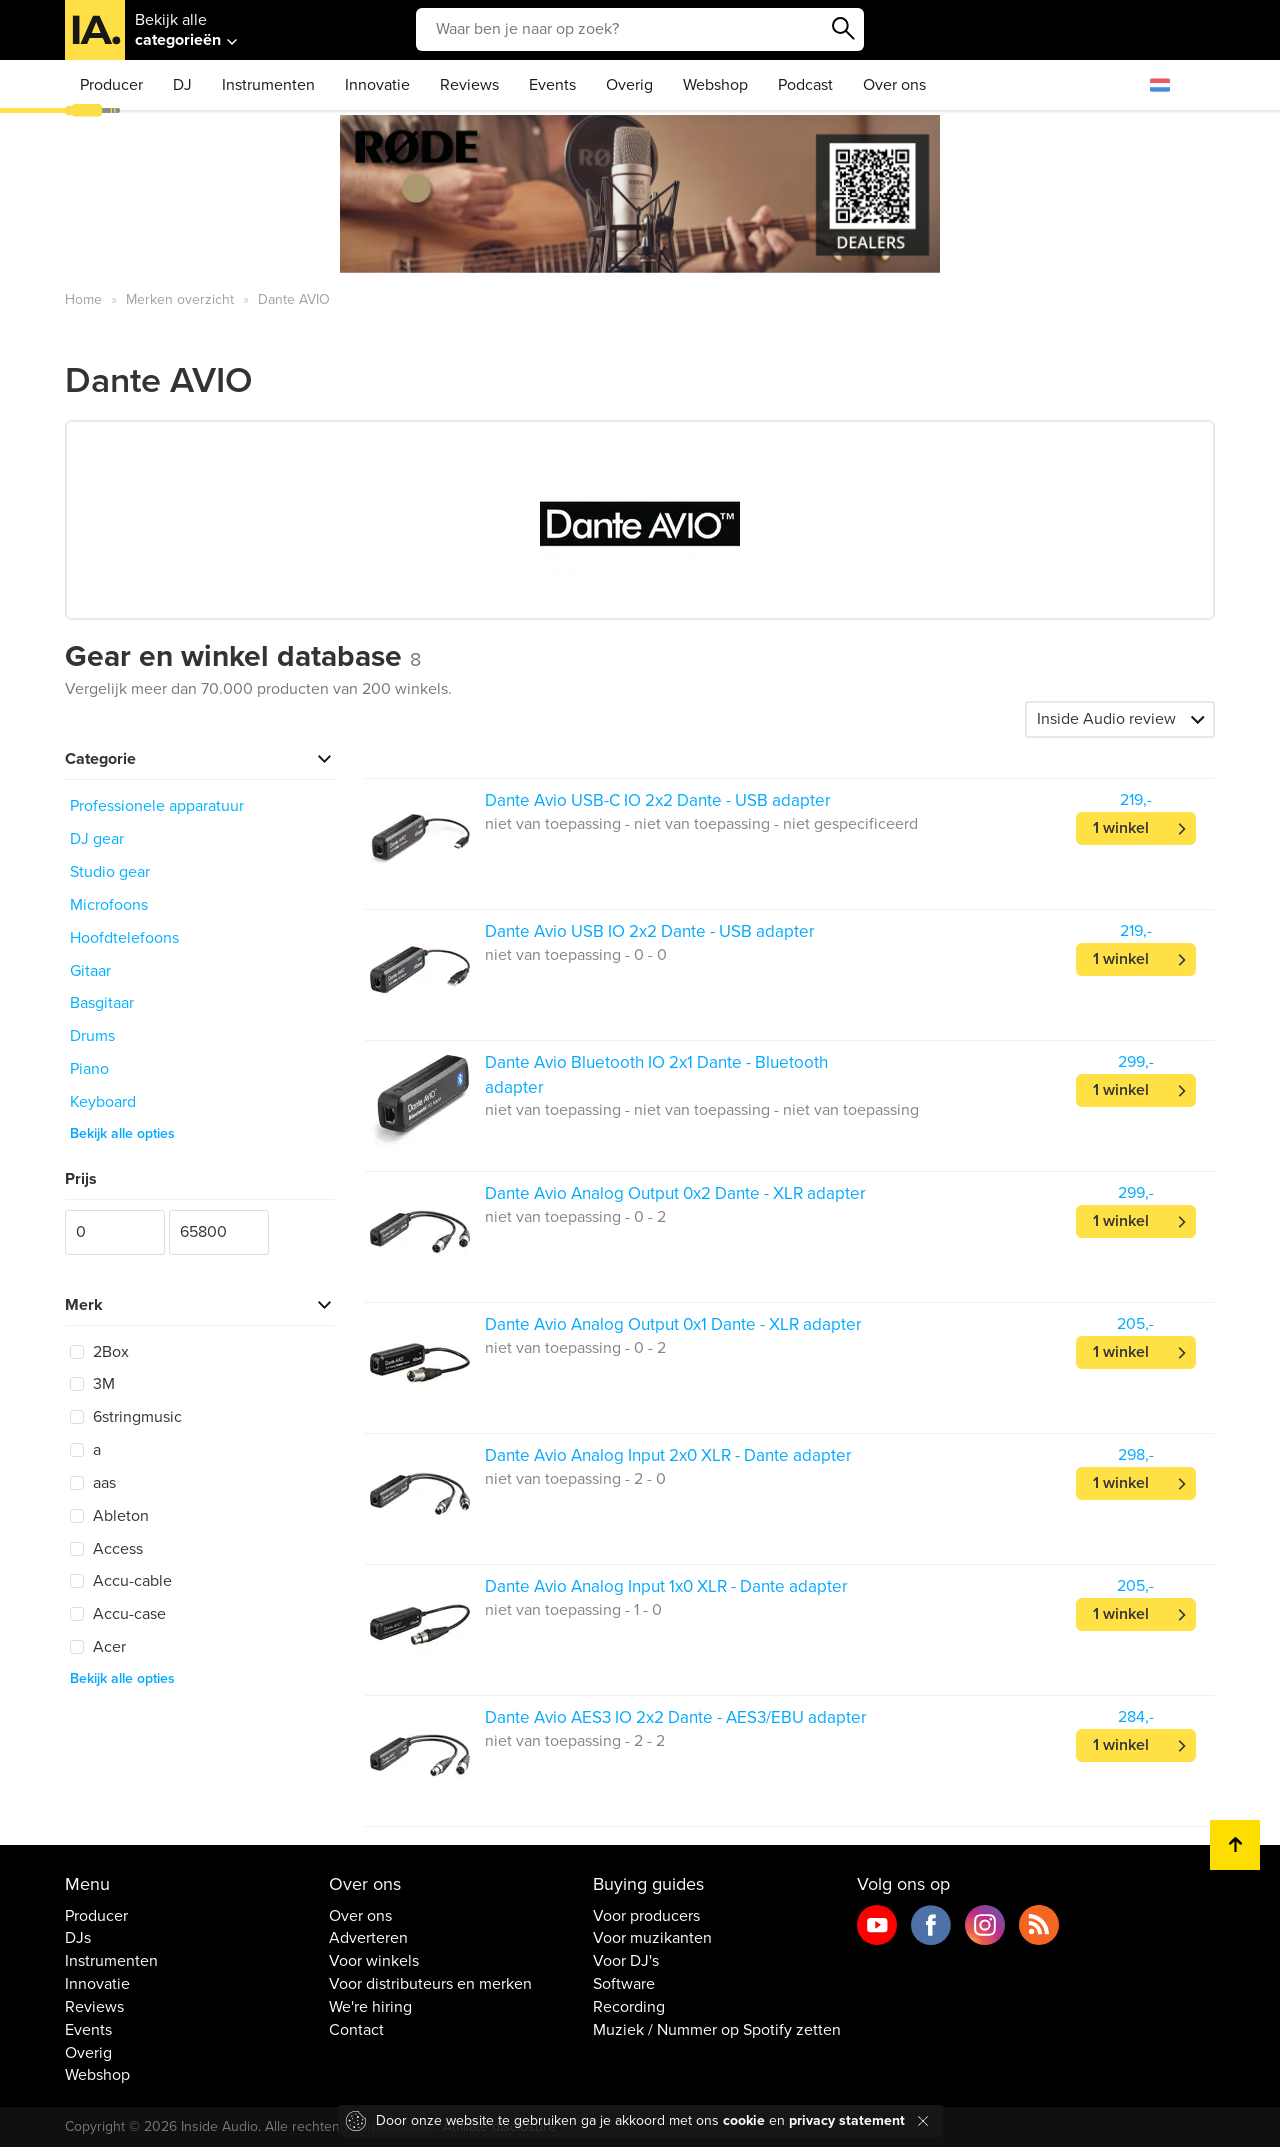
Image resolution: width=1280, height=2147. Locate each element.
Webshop (715, 85)
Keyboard (103, 1102)
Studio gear (110, 872)
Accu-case (118, 1614)
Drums (92, 1036)
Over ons (894, 85)
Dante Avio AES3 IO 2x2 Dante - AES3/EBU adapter (676, 1717)
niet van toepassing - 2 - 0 (575, 1479)
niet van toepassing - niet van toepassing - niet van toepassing (702, 1110)
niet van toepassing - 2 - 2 (575, 1741)
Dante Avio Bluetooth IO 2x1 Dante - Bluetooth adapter (656, 1074)
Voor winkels (374, 1961)
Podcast (805, 85)
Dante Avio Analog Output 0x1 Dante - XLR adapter (673, 1324)
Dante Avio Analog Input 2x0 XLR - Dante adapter (668, 1455)
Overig (629, 85)
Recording (629, 2007)
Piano (89, 1069)
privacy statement (847, 2120)
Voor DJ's (626, 1961)
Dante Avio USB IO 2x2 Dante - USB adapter (650, 931)
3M (92, 1384)
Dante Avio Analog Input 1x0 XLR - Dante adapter (666, 1586)
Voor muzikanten (652, 1938)
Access (106, 1549)
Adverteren (368, 1938)
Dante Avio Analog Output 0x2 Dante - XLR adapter (675, 1193)
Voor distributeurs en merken (430, 1984)
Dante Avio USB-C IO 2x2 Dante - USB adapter (658, 800)
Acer (98, 1647)
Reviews (469, 85)
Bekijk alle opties (122, 1133)
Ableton (109, 1516)
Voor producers (646, 1916)
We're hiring (370, 2007)
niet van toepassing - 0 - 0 (576, 955)
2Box (99, 1352)
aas (93, 1483)
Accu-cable (121, 1581)
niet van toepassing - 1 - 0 (573, 1610)
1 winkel (1121, 828)
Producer (111, 85)
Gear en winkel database (243, 656)
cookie (744, 2120)
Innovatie (377, 85)
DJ (182, 85)
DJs (78, 1938)
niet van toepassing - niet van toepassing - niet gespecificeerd (701, 824)
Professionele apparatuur (157, 806)
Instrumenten (268, 85)
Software (624, 1984)
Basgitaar (102, 1003)
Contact (356, 2030)
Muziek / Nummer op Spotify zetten (717, 2030)
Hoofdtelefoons (124, 938)
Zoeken (844, 29)
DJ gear (97, 839)
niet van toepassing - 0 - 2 (575, 1217)
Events (552, 85)
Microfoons (109, 905)
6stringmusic (126, 1417)
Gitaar (90, 971)
